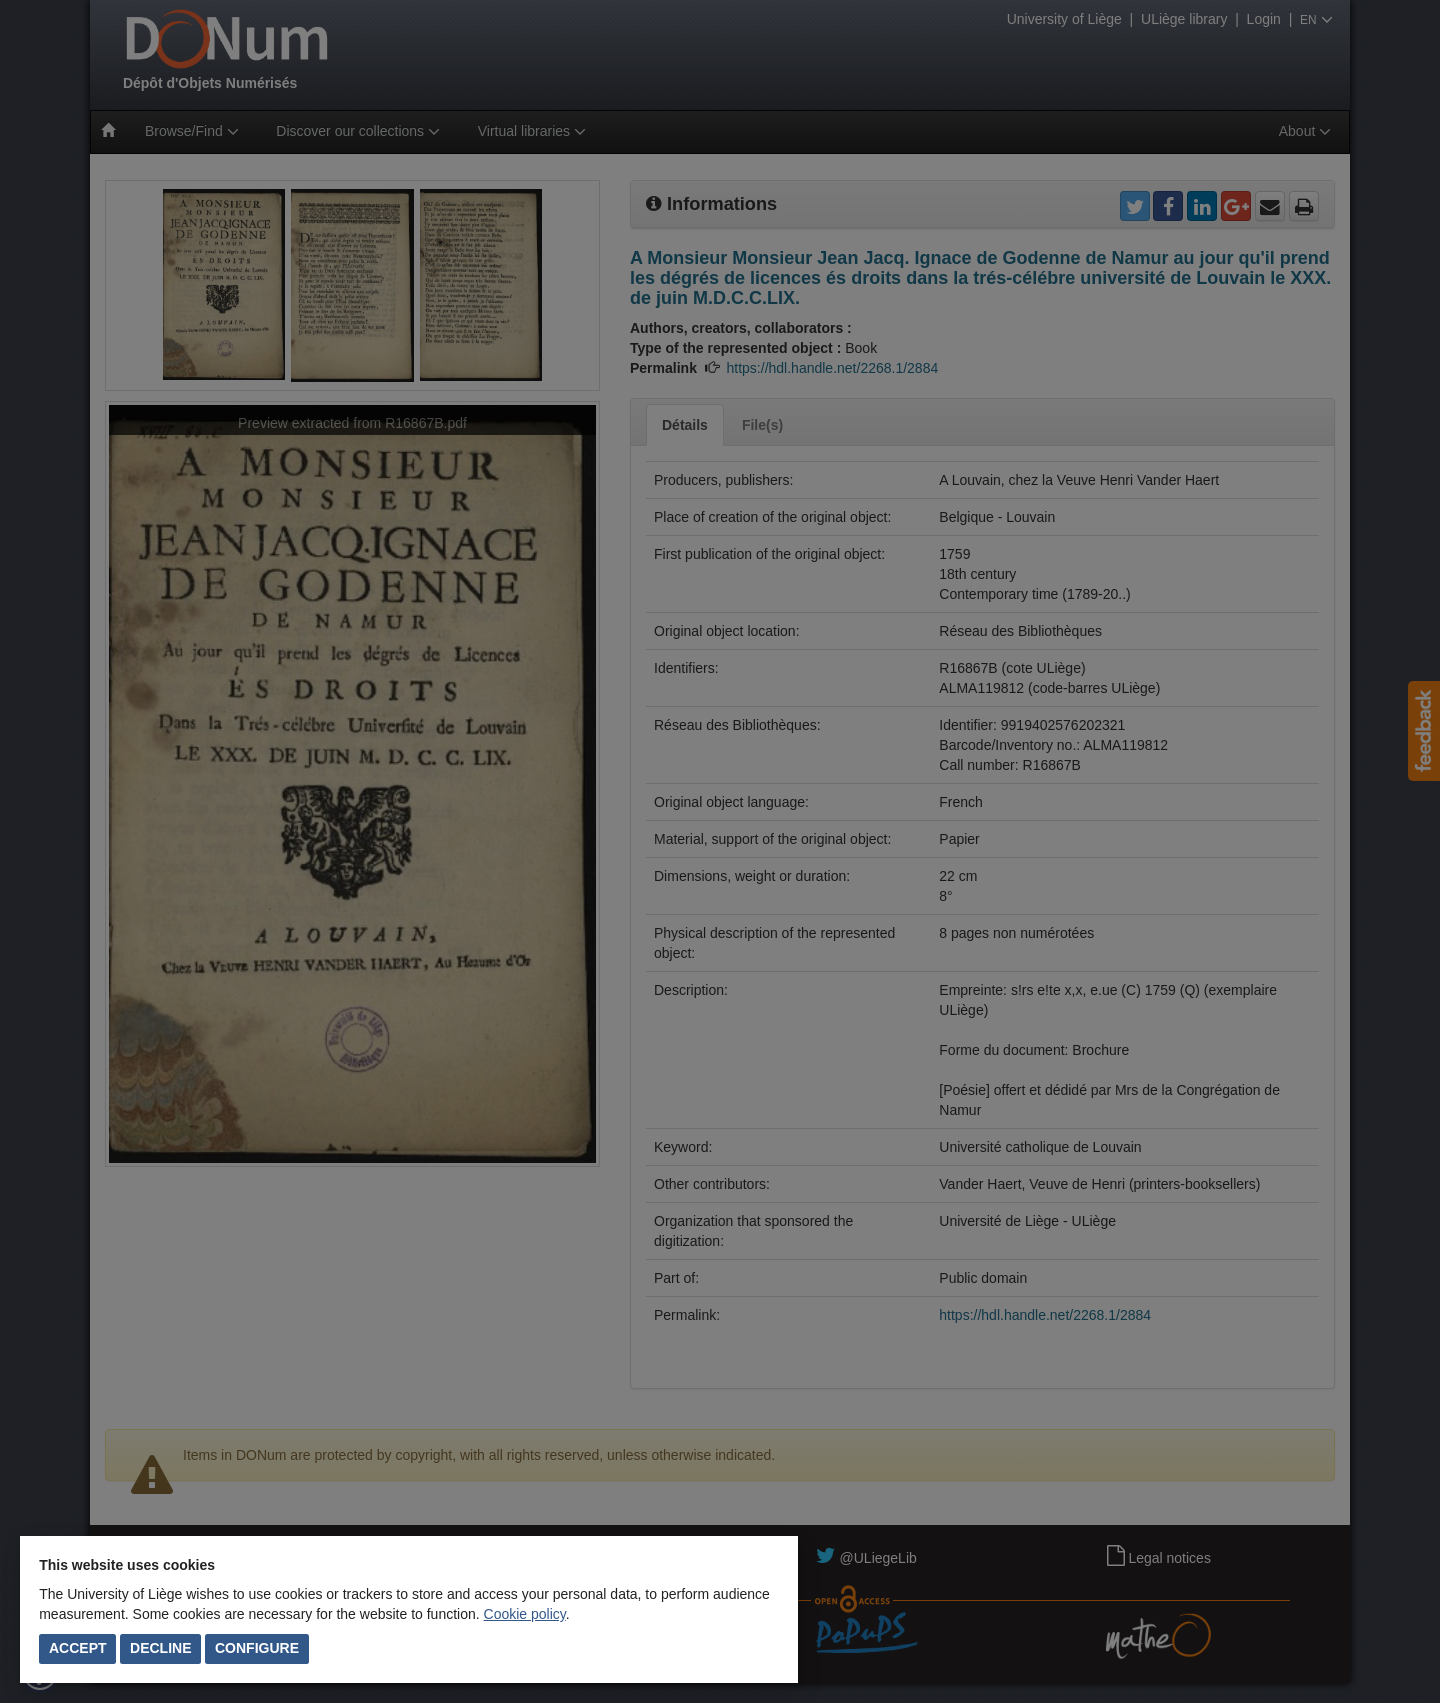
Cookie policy (525, 1614)
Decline (160, 1648)
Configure (257, 1648)
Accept (78, 1648)
